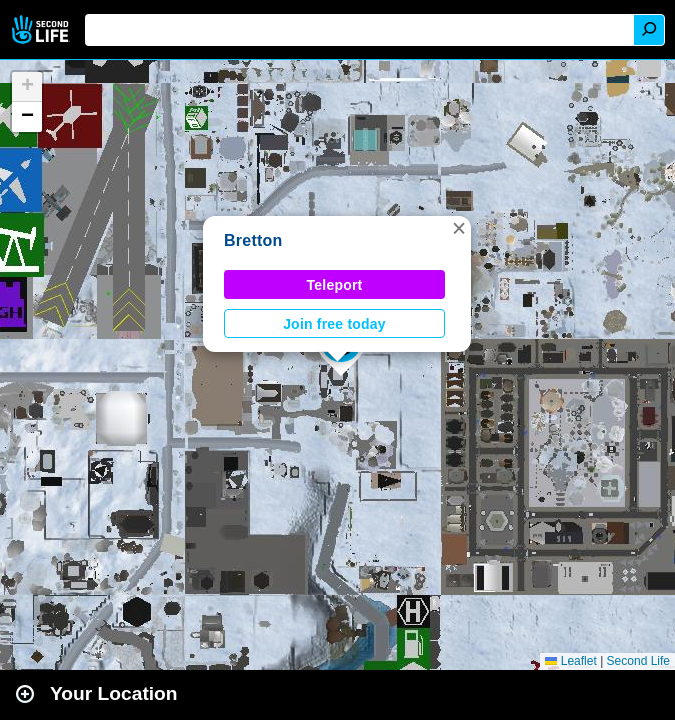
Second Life (42, 29)
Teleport (335, 285)
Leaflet (570, 661)
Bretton (253, 240)
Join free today (334, 324)
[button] (459, 228)
